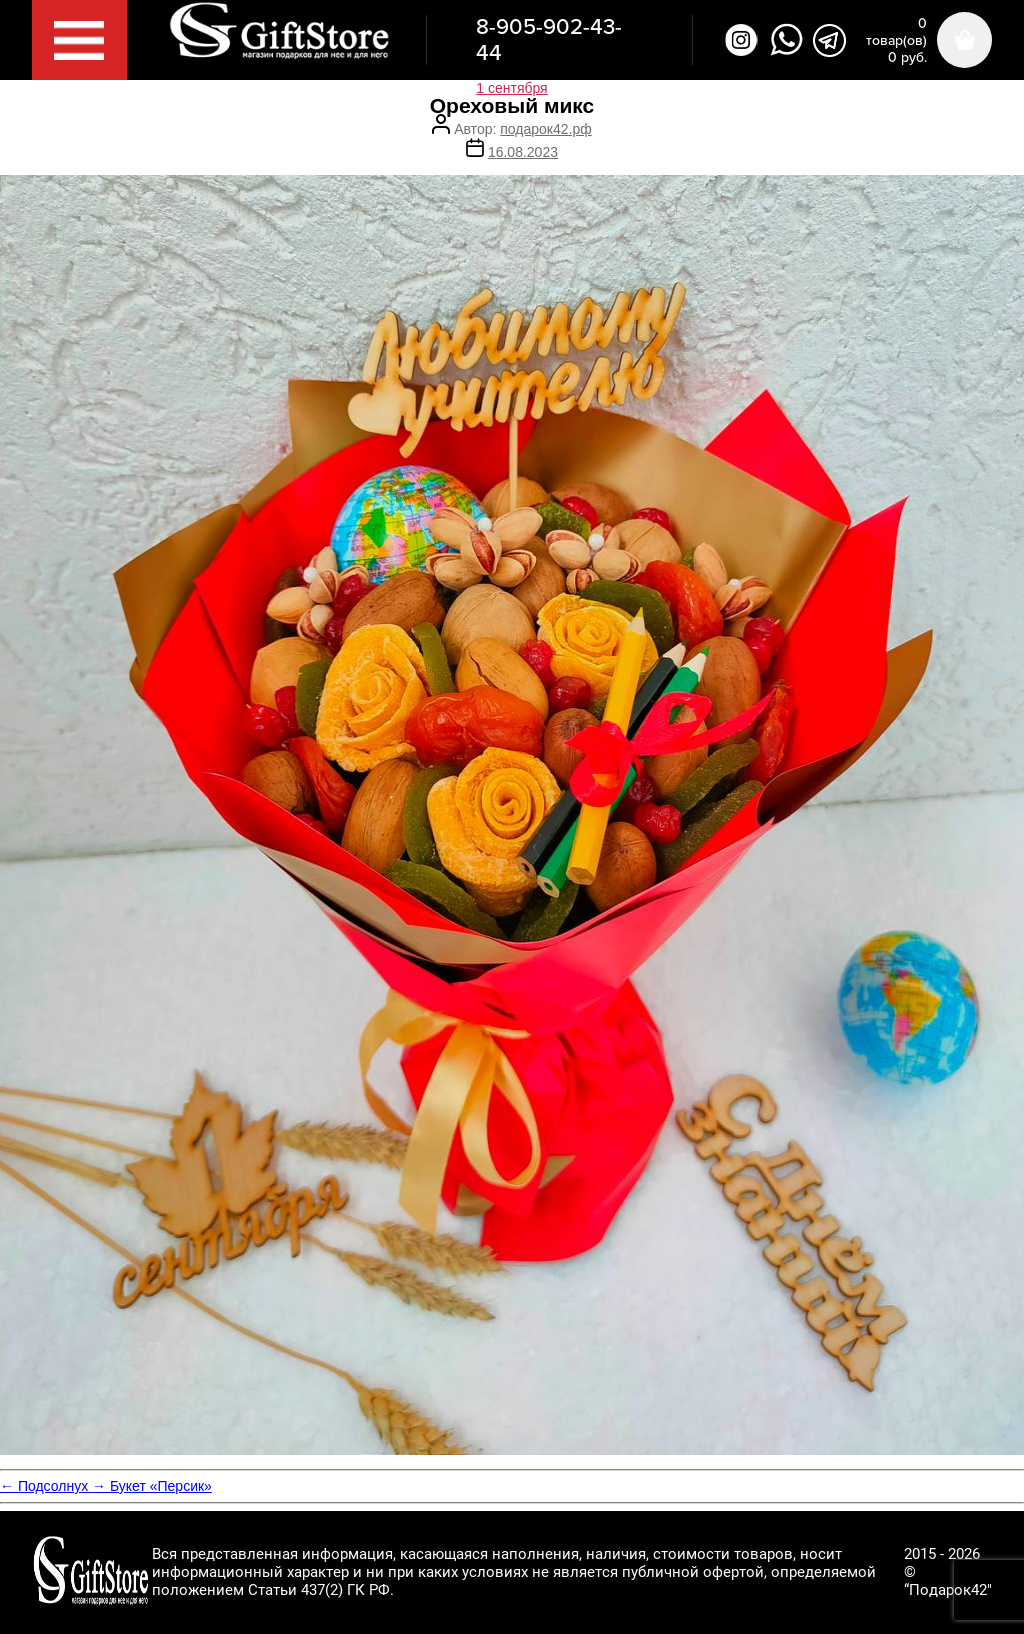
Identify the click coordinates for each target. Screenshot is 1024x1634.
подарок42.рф (545, 129)
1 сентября (511, 88)
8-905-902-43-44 (549, 40)
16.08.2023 (523, 152)
